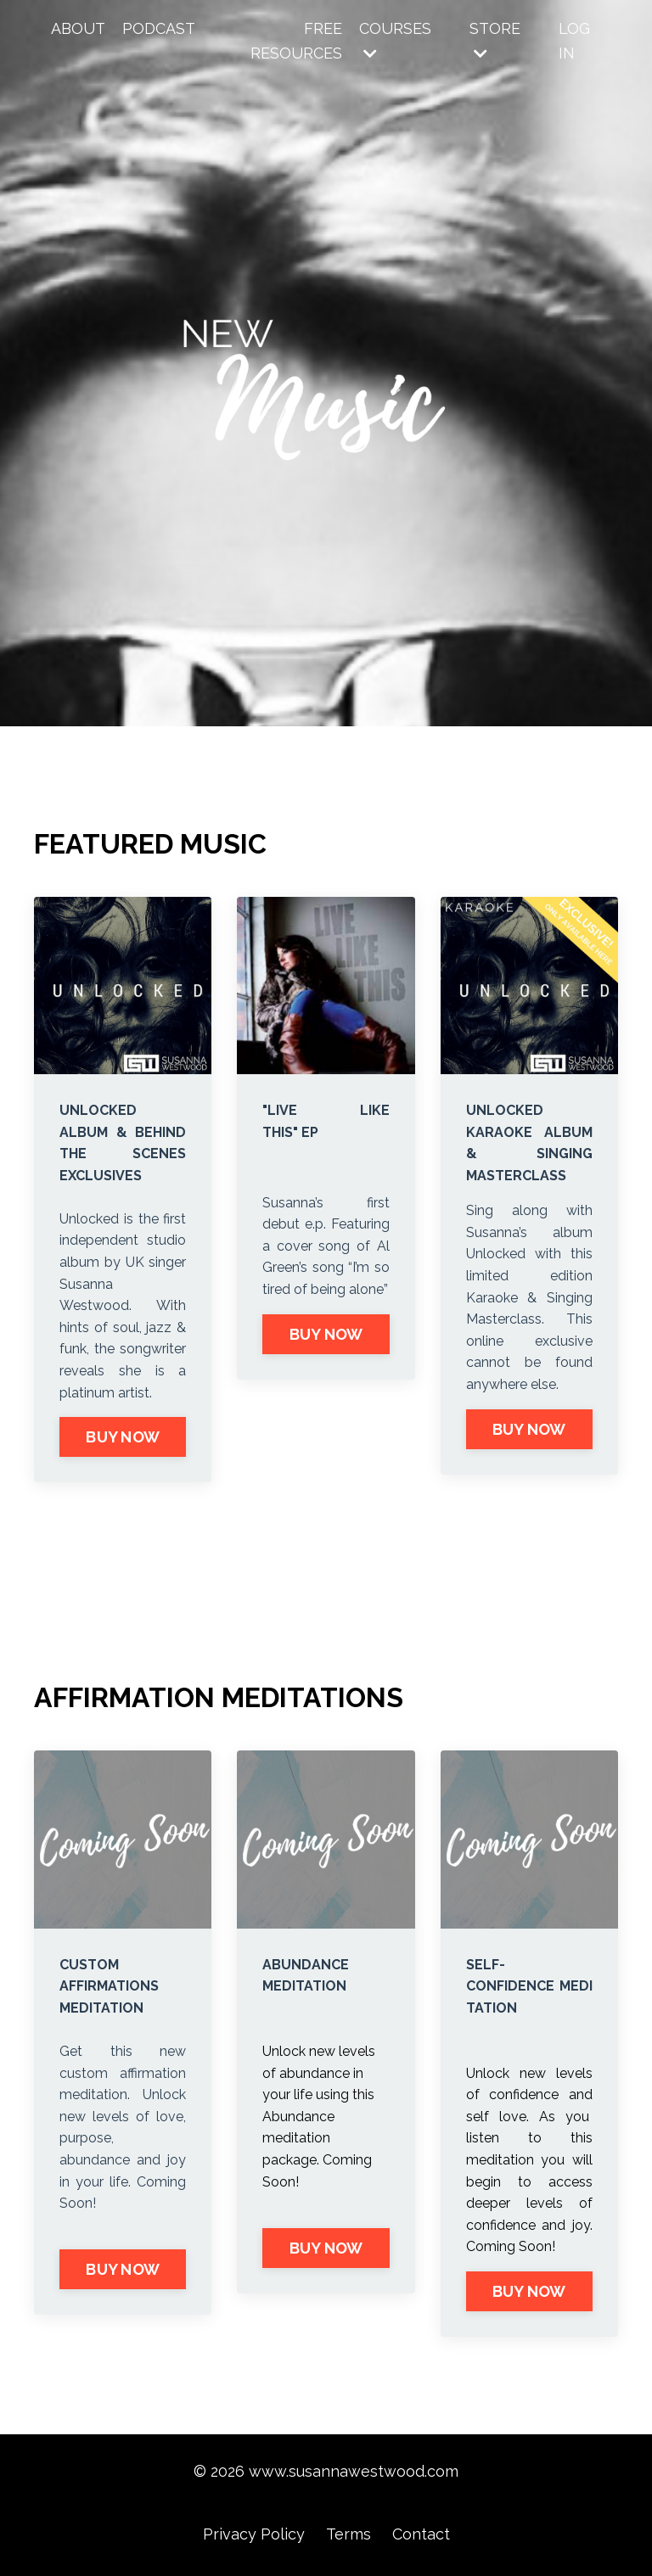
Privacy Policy (254, 2534)
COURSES (395, 40)
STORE (494, 40)
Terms (348, 2534)
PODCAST (158, 28)
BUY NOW (123, 1437)
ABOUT (78, 28)
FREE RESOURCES (296, 41)
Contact (421, 2534)
